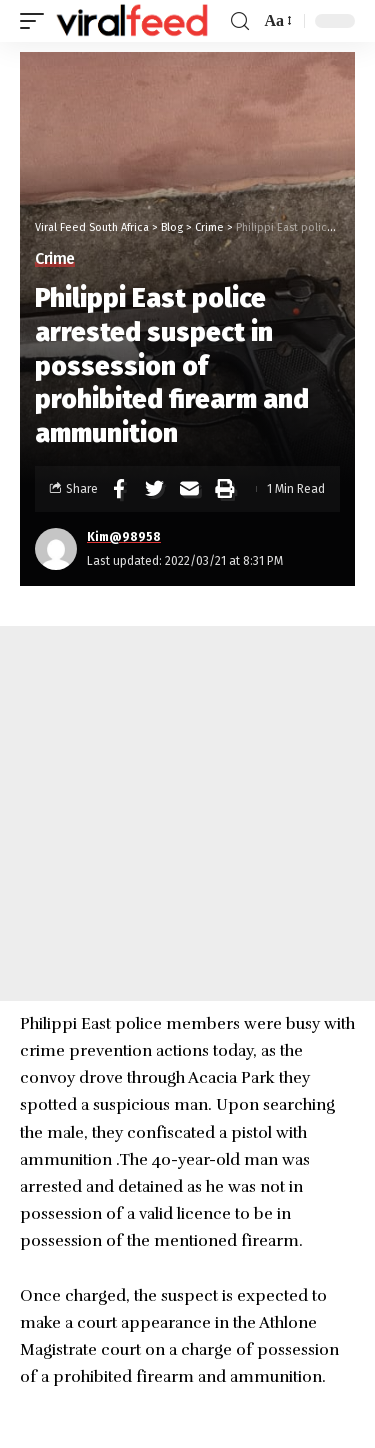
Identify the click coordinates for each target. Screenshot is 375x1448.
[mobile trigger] (37, 21)
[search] (240, 21)
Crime (55, 259)
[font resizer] (276, 20)
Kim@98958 (124, 537)
